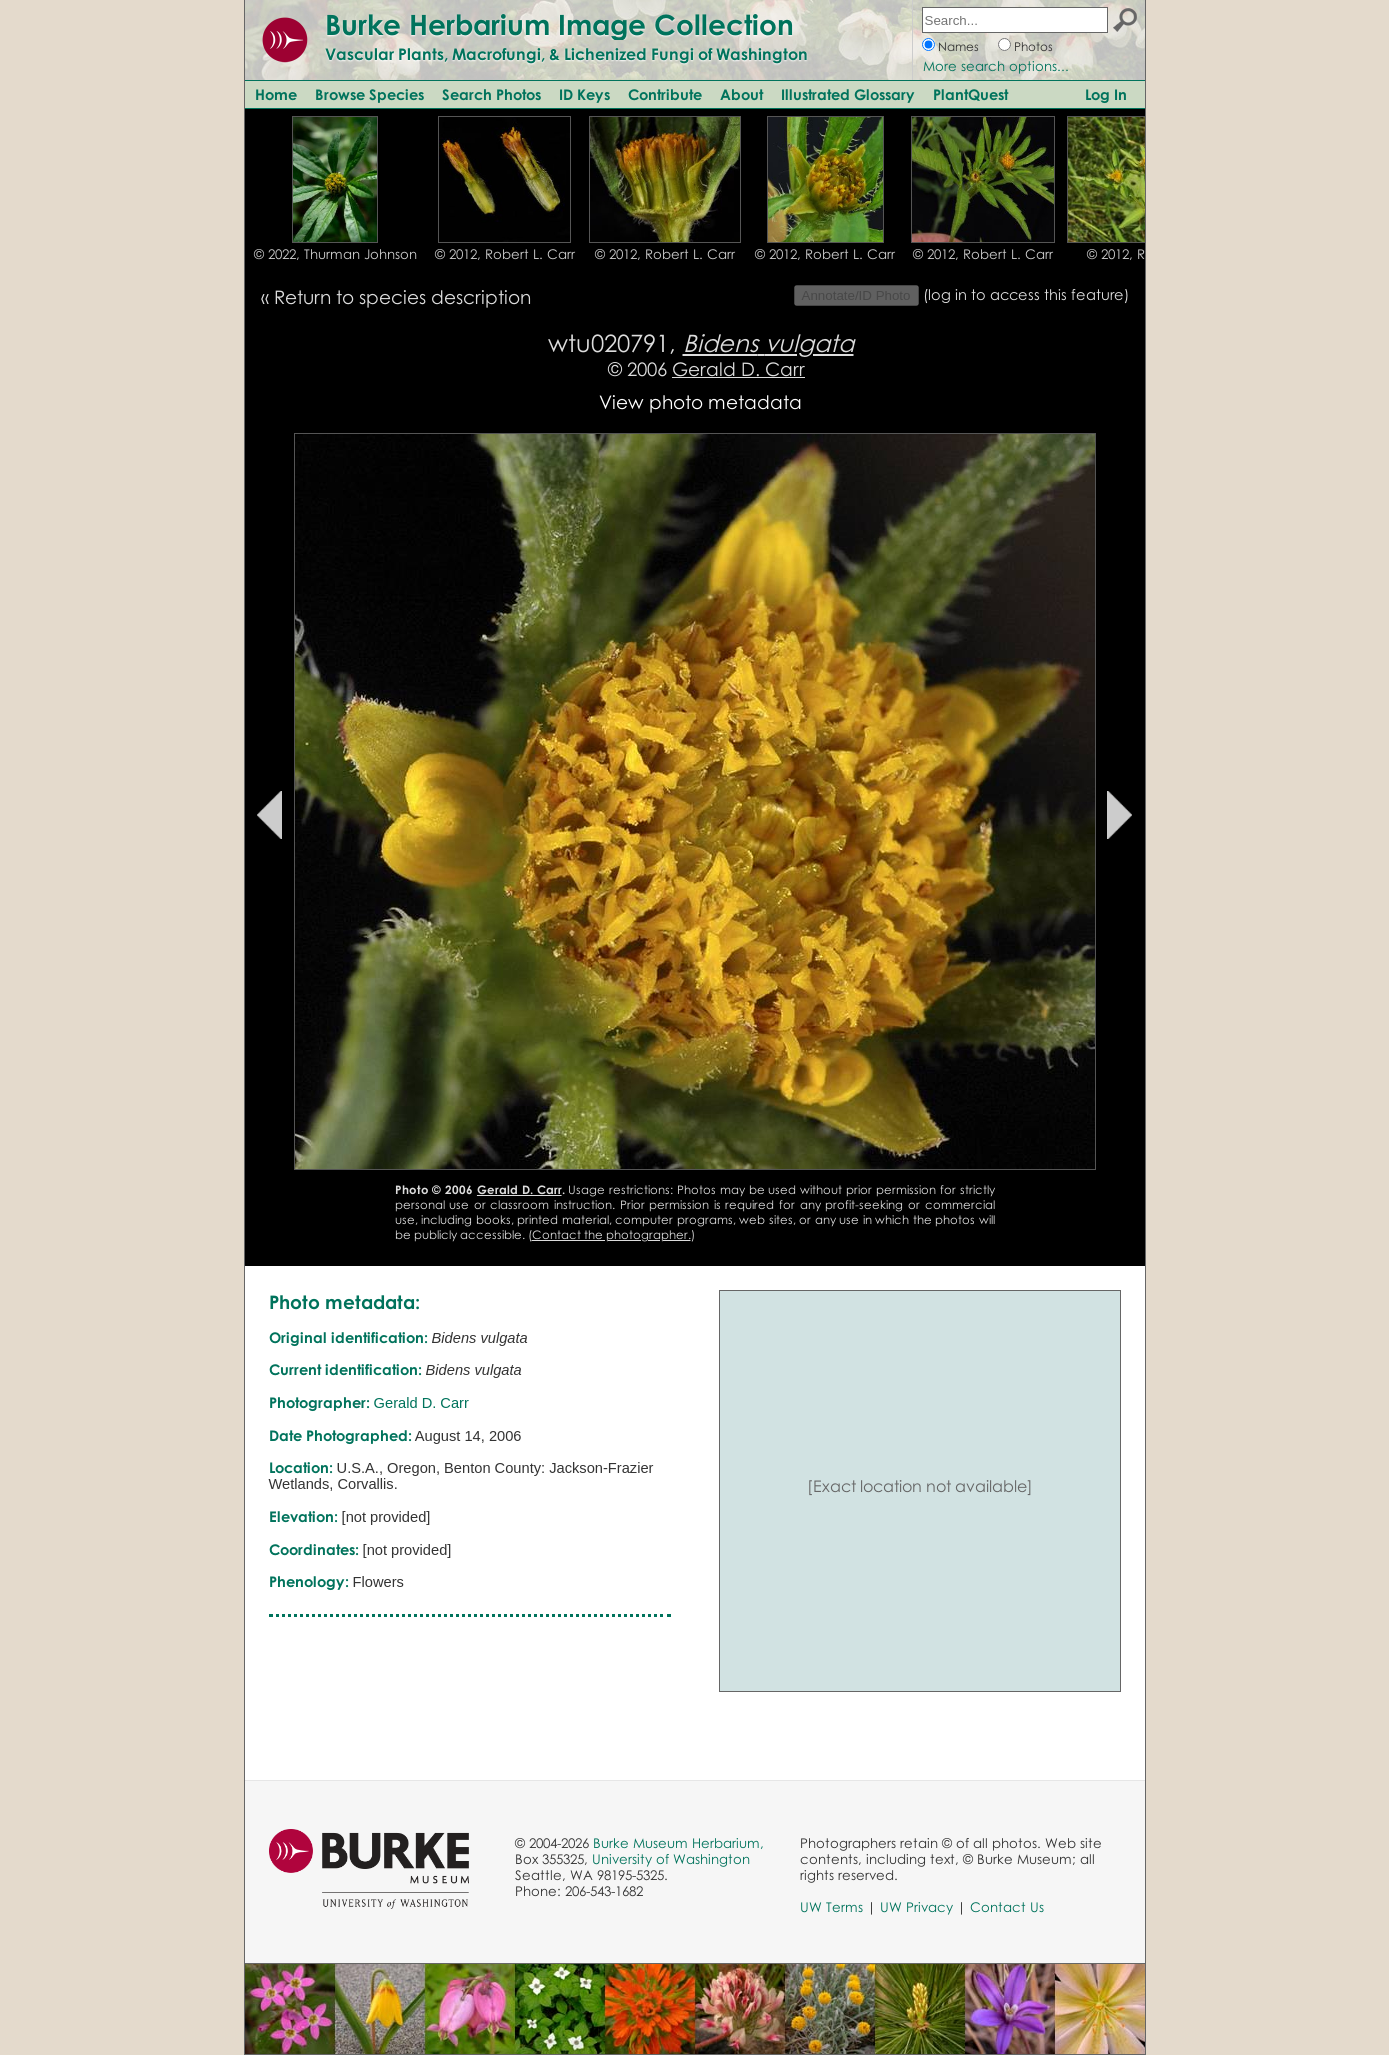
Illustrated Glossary (848, 94)
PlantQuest (970, 94)
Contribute (665, 94)
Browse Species (369, 94)
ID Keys (584, 94)
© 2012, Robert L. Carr (505, 254)
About (741, 94)
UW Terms (831, 1907)
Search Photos (491, 94)
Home (276, 94)
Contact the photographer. (611, 1234)
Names (958, 46)
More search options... (996, 66)
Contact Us (1007, 1907)
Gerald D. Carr (738, 368)
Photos (1033, 46)
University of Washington (671, 1859)
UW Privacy (916, 1907)
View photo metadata (700, 401)
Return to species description (402, 296)
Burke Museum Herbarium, (678, 1843)
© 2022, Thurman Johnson (335, 254)
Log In (1106, 94)
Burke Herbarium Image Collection (559, 24)
